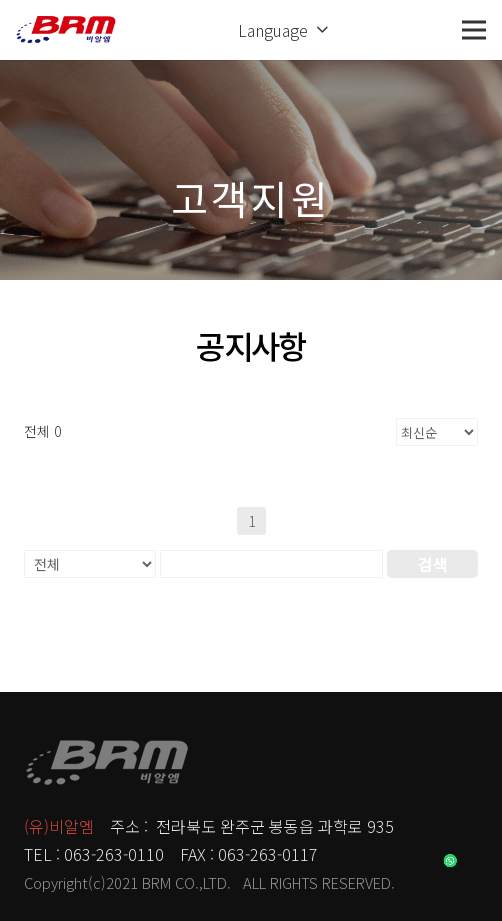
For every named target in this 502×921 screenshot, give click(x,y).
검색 (433, 564)
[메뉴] (474, 30)
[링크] (66, 30)
